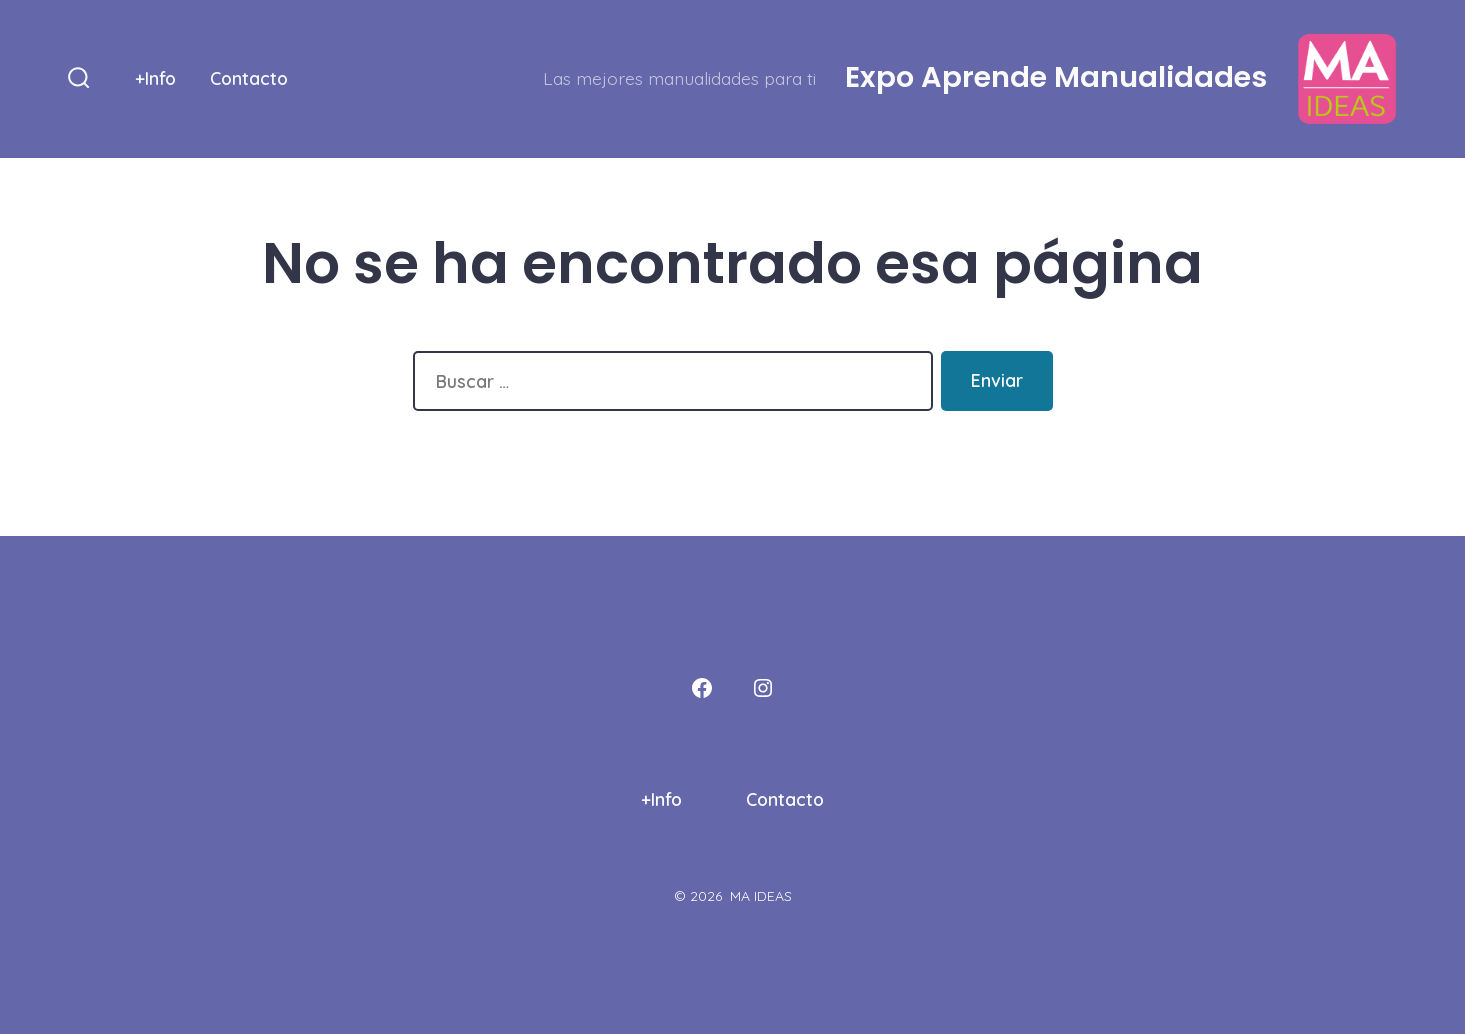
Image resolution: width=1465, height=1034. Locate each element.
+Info (155, 78)
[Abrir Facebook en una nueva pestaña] (702, 688)
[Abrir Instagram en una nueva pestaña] (763, 688)
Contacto (249, 78)
